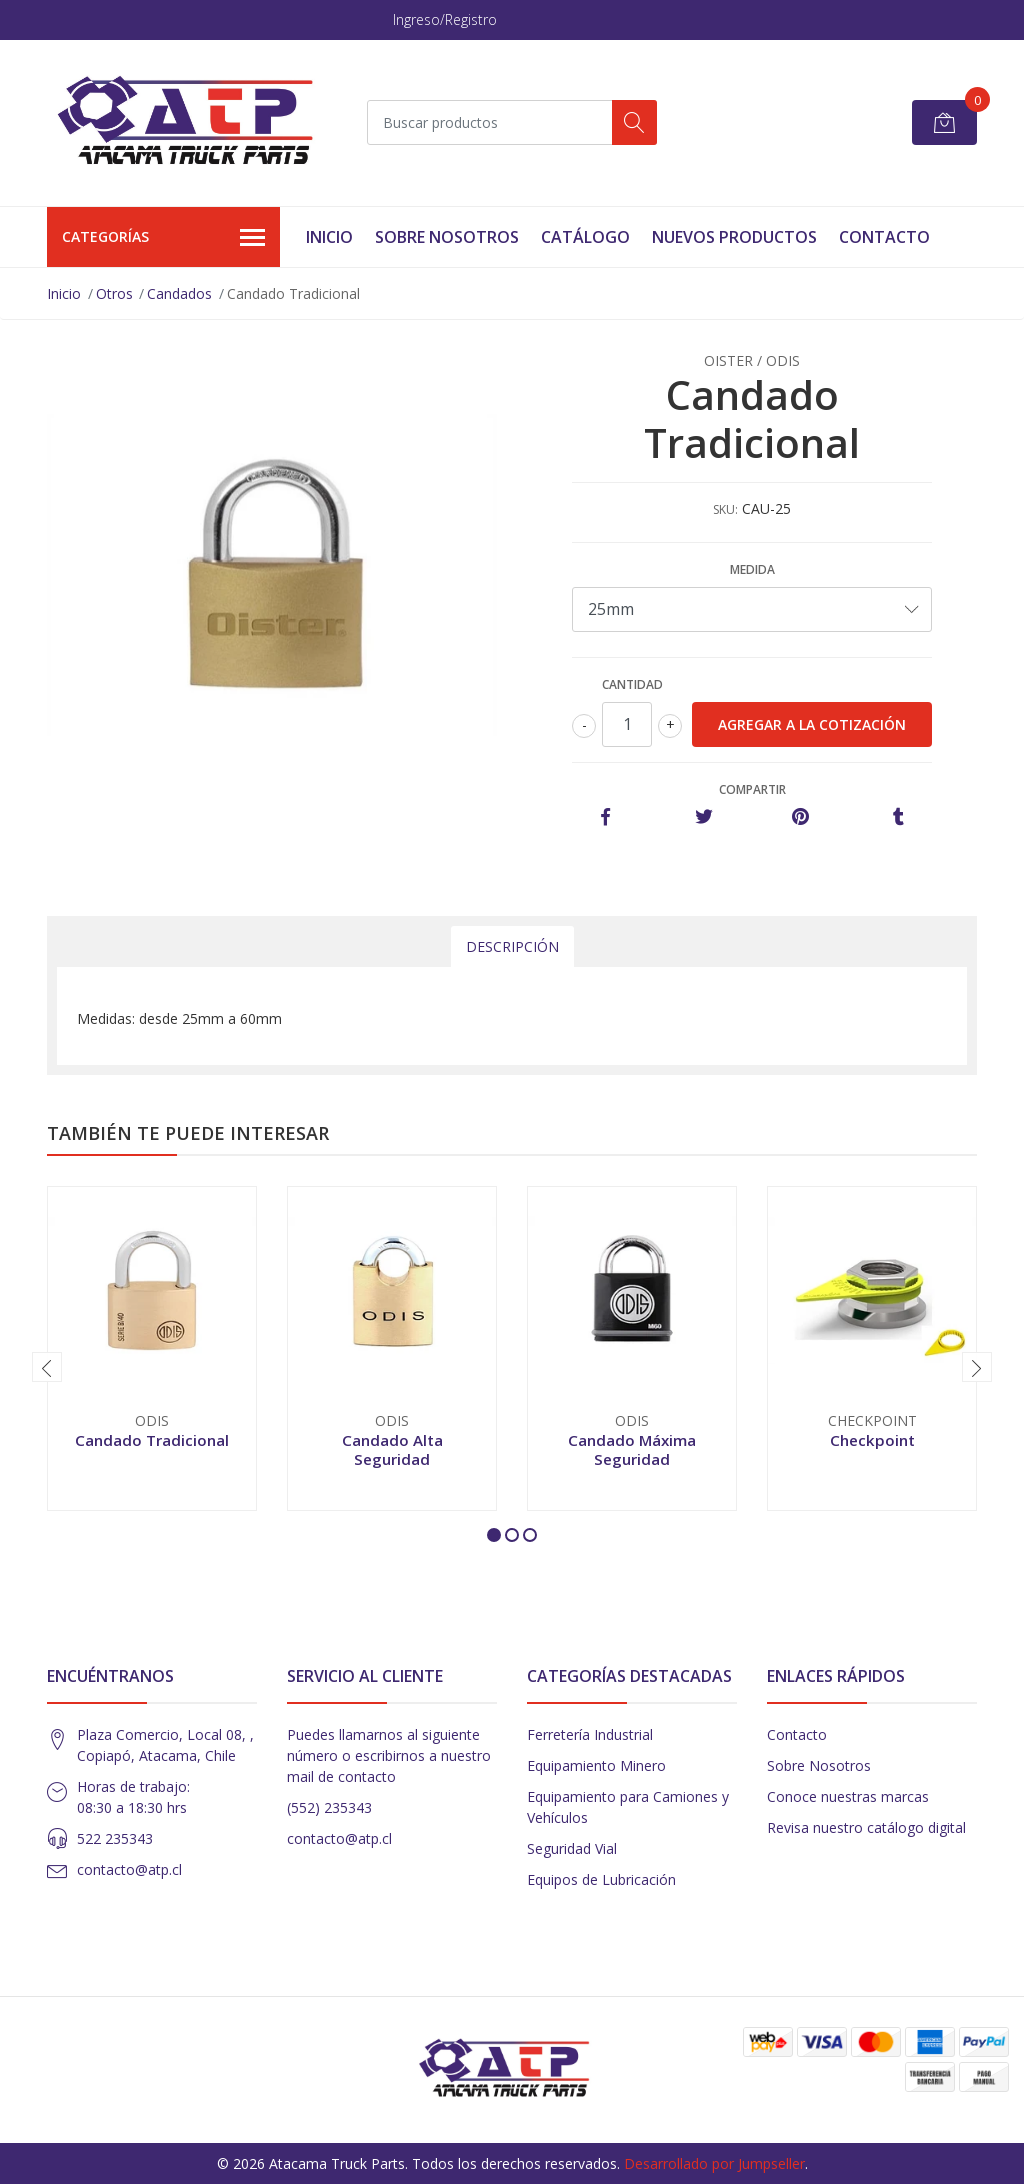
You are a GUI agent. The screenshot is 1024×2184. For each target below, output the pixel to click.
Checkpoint (872, 1440)
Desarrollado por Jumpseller (714, 2163)
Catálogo (585, 237)
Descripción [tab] (512, 946)
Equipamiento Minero (596, 1765)
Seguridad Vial (572, 1848)
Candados (179, 293)
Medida (752, 569)
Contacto (884, 237)
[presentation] (47, 1367)
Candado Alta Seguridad (392, 1449)
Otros (114, 293)
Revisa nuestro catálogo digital (866, 1827)
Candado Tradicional (152, 1440)
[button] (494, 1535)
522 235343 (115, 1838)
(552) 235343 (329, 1807)
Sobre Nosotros (447, 237)
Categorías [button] (163, 238)
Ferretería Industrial (590, 1734)
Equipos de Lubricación (601, 1879)
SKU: (725, 509)
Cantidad (632, 684)
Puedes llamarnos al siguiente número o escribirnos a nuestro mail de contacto (389, 1755)
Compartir (752, 789)
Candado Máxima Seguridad (632, 1449)
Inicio (329, 237)
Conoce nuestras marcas (848, 1796)
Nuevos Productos (734, 237)
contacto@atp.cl (129, 1869)
